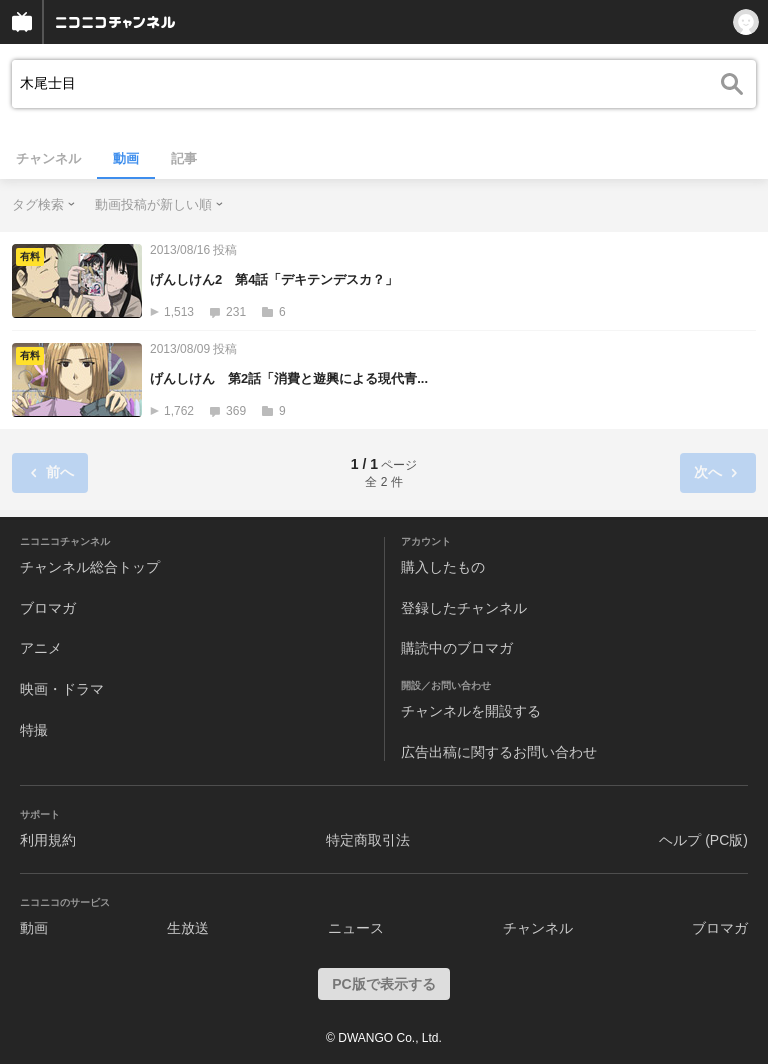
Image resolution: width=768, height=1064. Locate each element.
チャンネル (48, 158)
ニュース (356, 928)
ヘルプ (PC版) (703, 840)
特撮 (34, 730)
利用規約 (48, 840)
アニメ (41, 648)
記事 (184, 158)
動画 (126, 158)
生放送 (188, 928)
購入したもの (443, 567)
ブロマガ (48, 608)
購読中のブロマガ (457, 648)
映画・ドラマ (62, 689)
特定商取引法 (368, 840)
